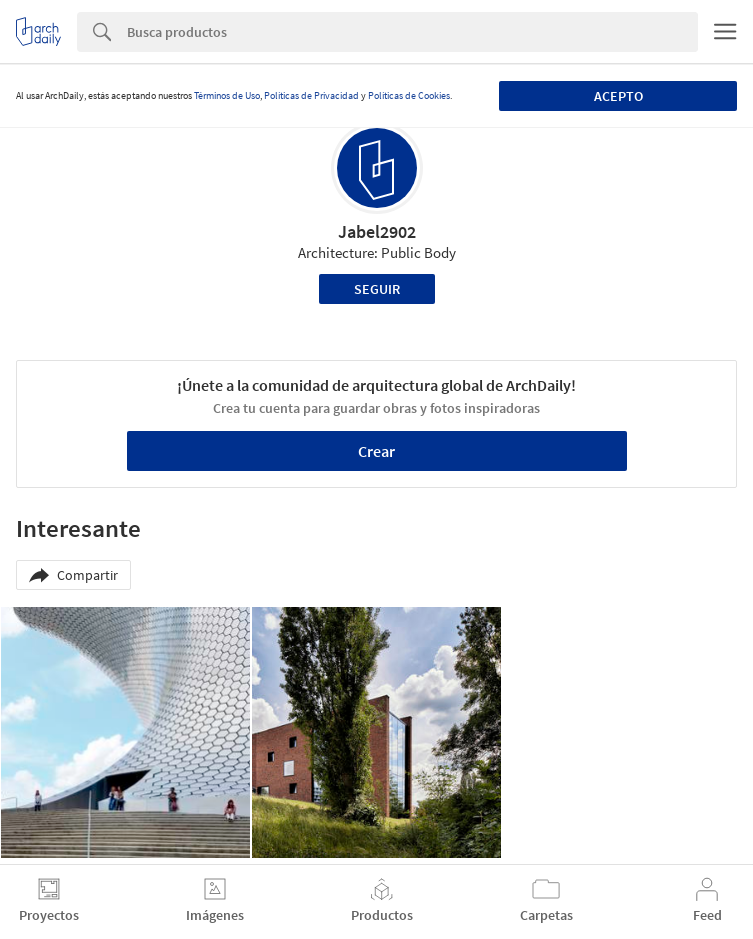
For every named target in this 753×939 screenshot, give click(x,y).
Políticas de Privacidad (311, 95)
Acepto (618, 96)
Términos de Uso (227, 95)
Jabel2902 (377, 231)
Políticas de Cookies (409, 95)
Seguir (377, 289)
